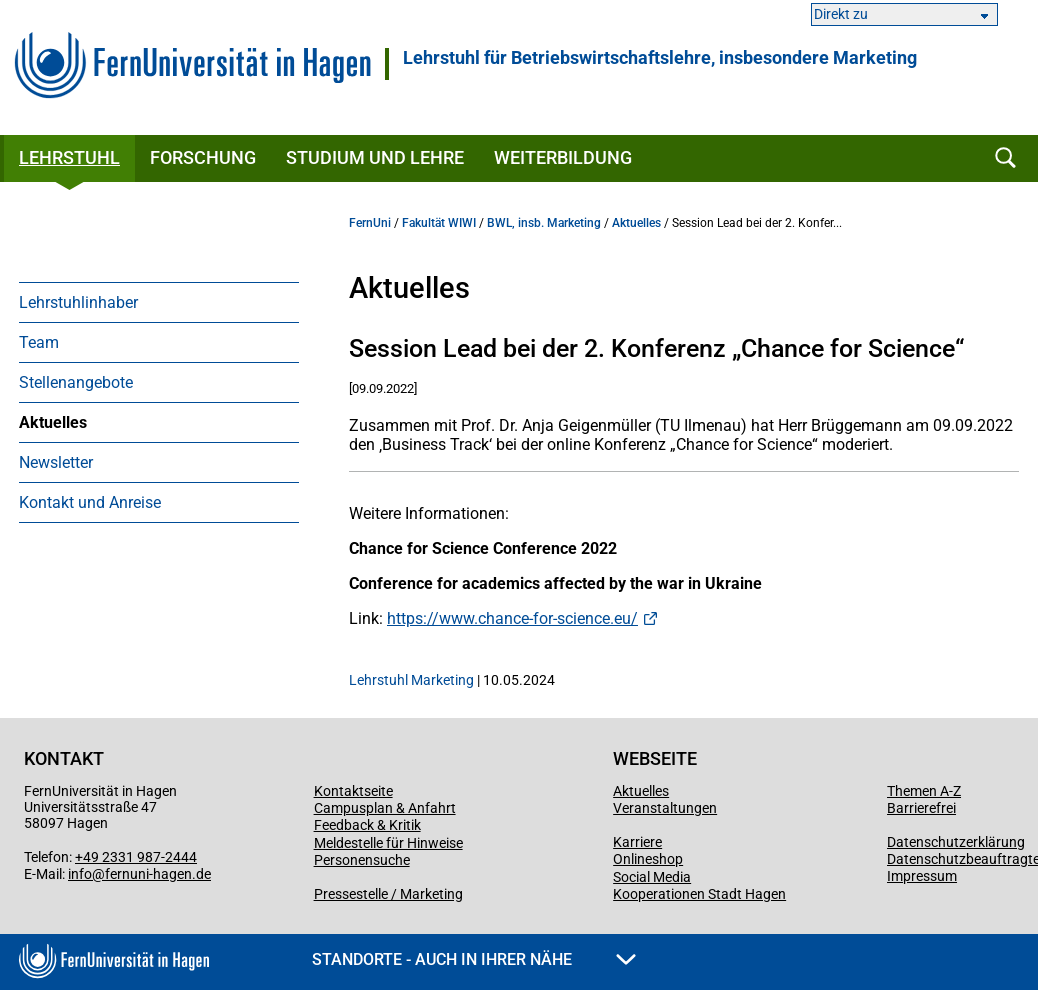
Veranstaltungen (665, 808)
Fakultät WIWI (439, 223)
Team (39, 342)
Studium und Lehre (375, 157)
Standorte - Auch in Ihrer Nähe (474, 959)
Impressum (922, 876)
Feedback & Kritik (367, 825)
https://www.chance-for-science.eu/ (512, 618)
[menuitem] (159, 302)
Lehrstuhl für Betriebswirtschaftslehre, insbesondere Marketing (660, 58)
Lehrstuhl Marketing (411, 680)
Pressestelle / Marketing (388, 894)
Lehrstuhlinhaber (78, 302)
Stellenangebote (76, 382)
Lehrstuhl (69, 157)
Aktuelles (53, 422)
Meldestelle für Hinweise (388, 843)
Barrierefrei (921, 808)
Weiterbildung (563, 157)
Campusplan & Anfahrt (385, 808)
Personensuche (362, 860)
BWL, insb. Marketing (544, 223)
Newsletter (56, 462)
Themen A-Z (924, 791)
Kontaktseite (353, 791)
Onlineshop (648, 859)
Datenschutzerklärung (956, 842)
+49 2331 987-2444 (136, 857)
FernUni (370, 223)
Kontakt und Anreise (90, 502)
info (80, 874)
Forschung (203, 157)
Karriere (637, 842)
